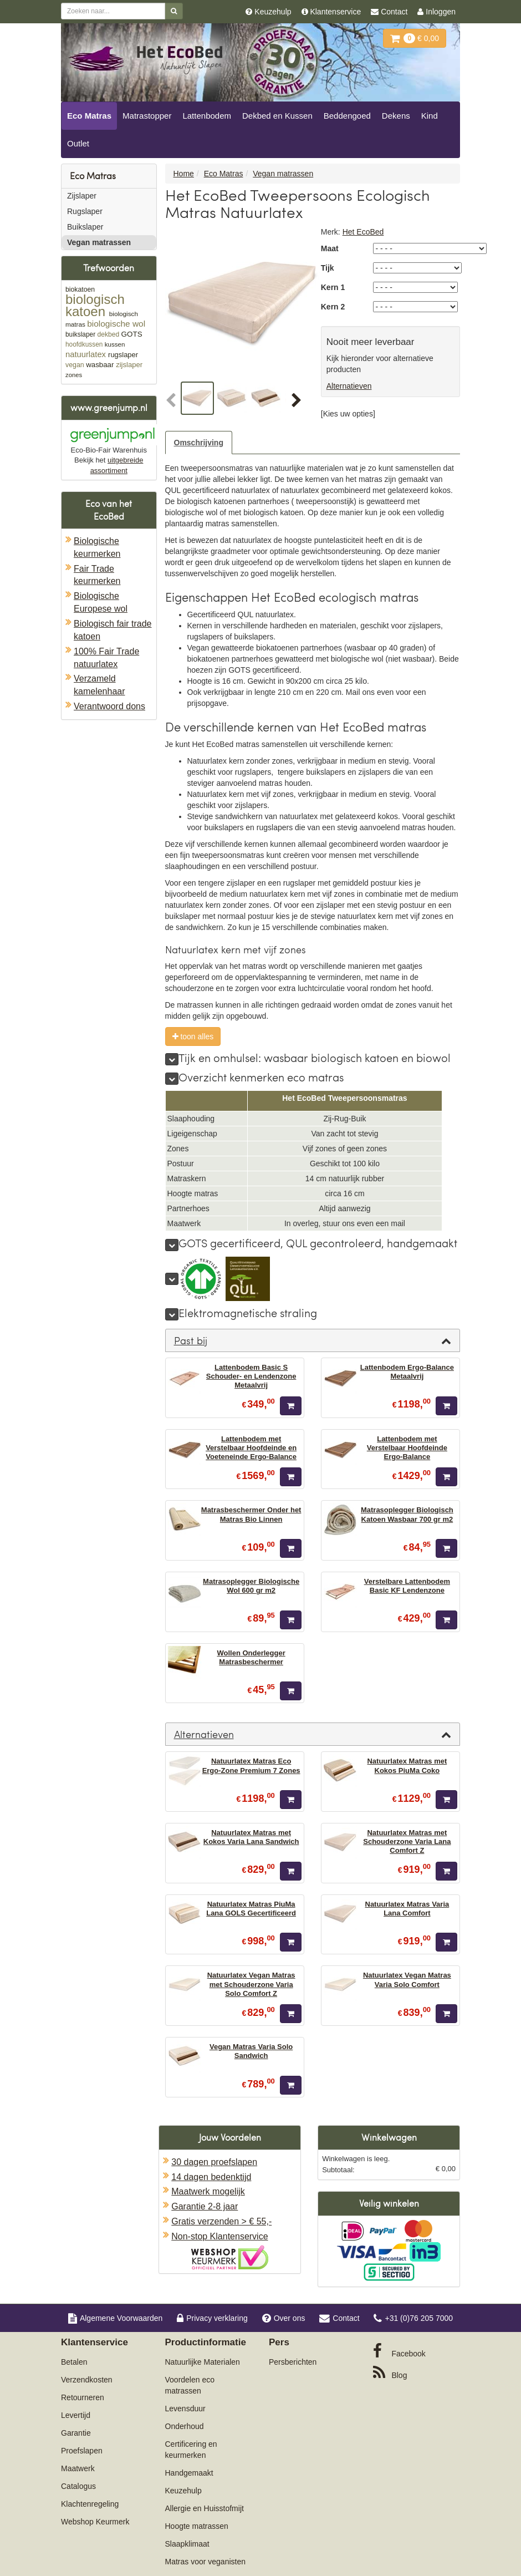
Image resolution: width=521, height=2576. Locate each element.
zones (73, 375)
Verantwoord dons (109, 706)
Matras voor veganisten (205, 2561)
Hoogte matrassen (196, 2526)
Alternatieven (349, 386)
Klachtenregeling (90, 2503)
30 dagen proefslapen (214, 2162)
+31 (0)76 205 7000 (413, 2318)
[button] (172, 401)
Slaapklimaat (187, 2543)
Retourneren (82, 2397)
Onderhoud (184, 2426)
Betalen (74, 2361)
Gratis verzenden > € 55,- (221, 2221)
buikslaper (80, 334)
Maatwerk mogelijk (207, 2191)
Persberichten (292, 2361)
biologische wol (116, 323)
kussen (115, 344)
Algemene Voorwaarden (115, 2318)
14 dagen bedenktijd (211, 2177)
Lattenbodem (206, 115)
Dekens (396, 115)
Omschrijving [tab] (198, 442)
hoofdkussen (84, 344)
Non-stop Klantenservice (219, 2236)
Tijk (327, 267)
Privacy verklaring (212, 2318)
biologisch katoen (95, 305)
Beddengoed (347, 115)
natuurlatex (85, 354)
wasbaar (100, 364)
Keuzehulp (183, 2490)
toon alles (193, 1036)
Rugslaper (85, 211)
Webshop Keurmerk (95, 2521)
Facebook (399, 2351)
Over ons (283, 2318)
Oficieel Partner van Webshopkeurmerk (229, 2257)
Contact (339, 2318)
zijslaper (129, 364)
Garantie (76, 2432)
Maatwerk (78, 2468)
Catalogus (78, 2486)
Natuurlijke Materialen (202, 2361)
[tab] (313, 1340)
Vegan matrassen (99, 242)
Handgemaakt (189, 2472)
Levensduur (185, 2408)
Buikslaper (85, 226)
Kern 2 (333, 306)
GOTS (131, 334)
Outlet (78, 143)
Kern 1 (333, 287)
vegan (74, 365)
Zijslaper (81, 195)
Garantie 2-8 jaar (204, 2206)
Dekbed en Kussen (277, 115)
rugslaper (123, 354)
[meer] (171, 1059)
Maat (330, 248)
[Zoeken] (174, 11)
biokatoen (80, 289)
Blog (390, 2372)
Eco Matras (89, 115)
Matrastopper (146, 115)
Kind (429, 115)
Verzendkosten (87, 2379)
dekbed (108, 334)
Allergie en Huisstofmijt (204, 2508)
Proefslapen (82, 2450)
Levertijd (75, 2415)
